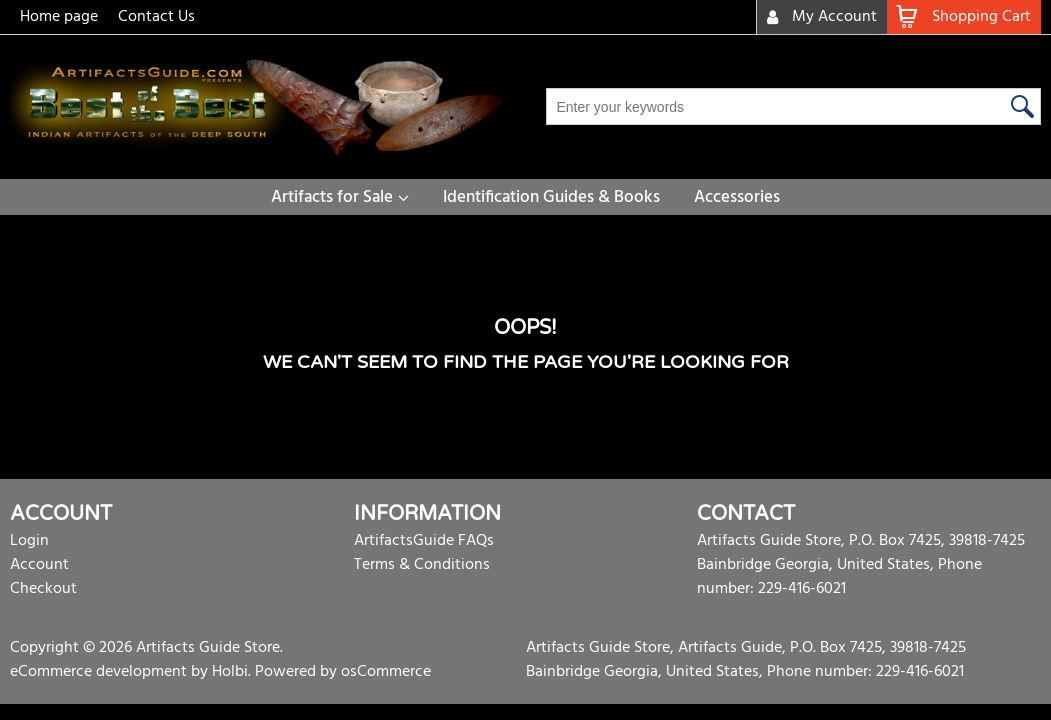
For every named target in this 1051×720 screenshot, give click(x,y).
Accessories (737, 197)
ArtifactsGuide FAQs (424, 541)
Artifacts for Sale (332, 197)
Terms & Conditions (422, 565)
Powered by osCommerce (343, 672)
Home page (59, 17)
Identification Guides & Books (551, 197)
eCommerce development (98, 672)
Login (29, 541)
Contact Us (156, 17)
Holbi (230, 672)
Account (39, 565)
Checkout (43, 589)
